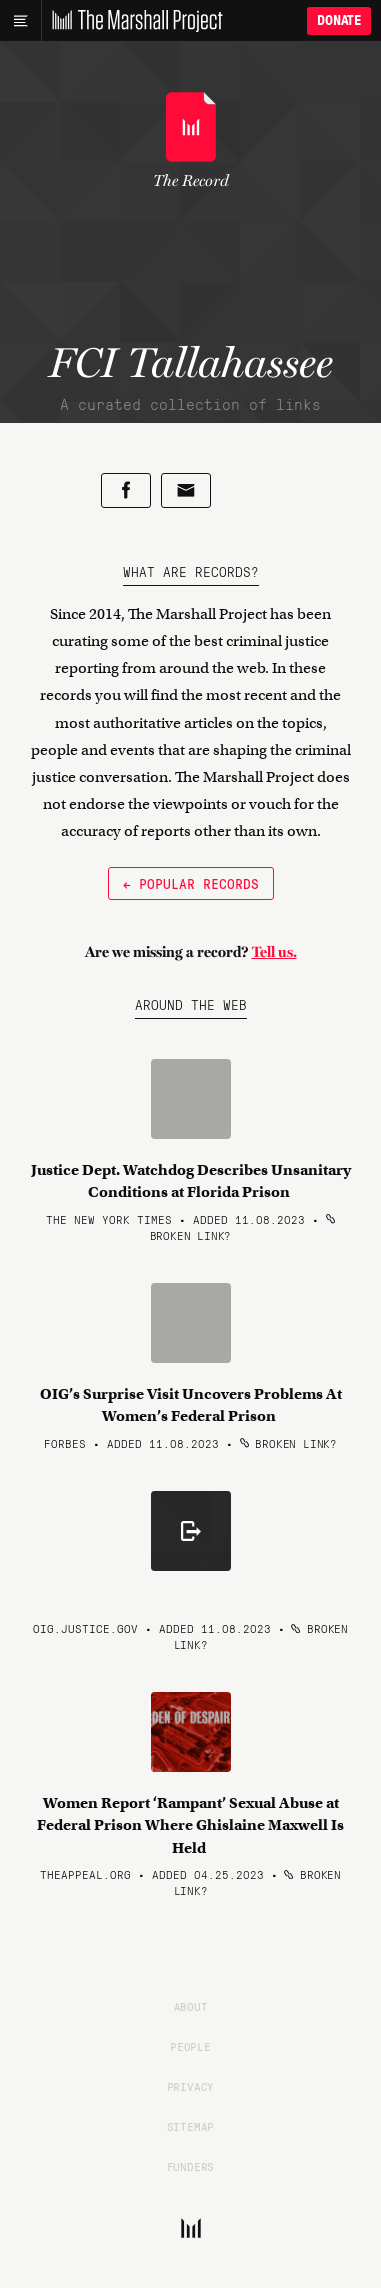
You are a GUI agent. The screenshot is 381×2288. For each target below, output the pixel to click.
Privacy (191, 2086)
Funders (191, 2166)
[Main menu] (20, 21)
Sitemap (191, 2126)
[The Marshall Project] (132, 21)
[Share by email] (186, 490)
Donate (339, 20)
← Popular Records (191, 883)
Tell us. (274, 952)
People (190, 2046)
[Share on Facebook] (126, 490)
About (191, 2006)
